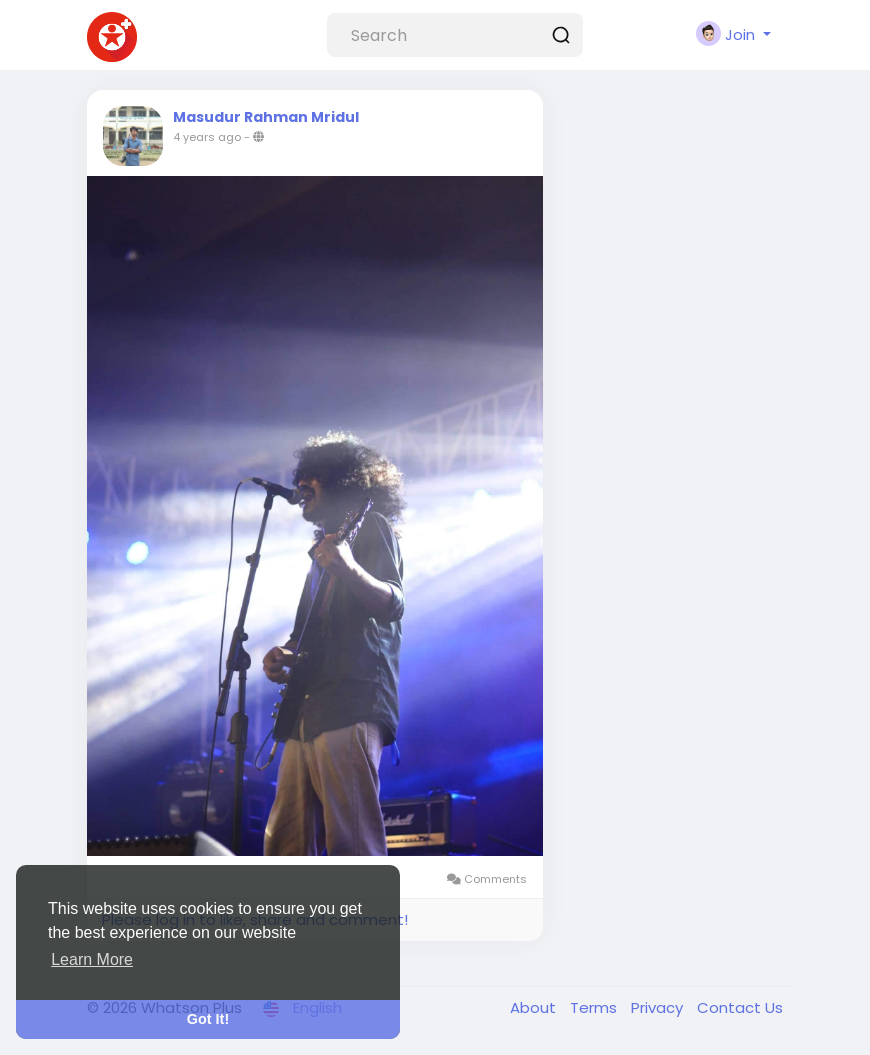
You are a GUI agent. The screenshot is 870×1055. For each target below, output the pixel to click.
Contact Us (740, 1007)
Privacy (659, 1007)
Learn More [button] (92, 959)
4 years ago (207, 137)
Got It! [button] (208, 1019)
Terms (595, 1007)
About (535, 1007)
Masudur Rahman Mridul (266, 117)
